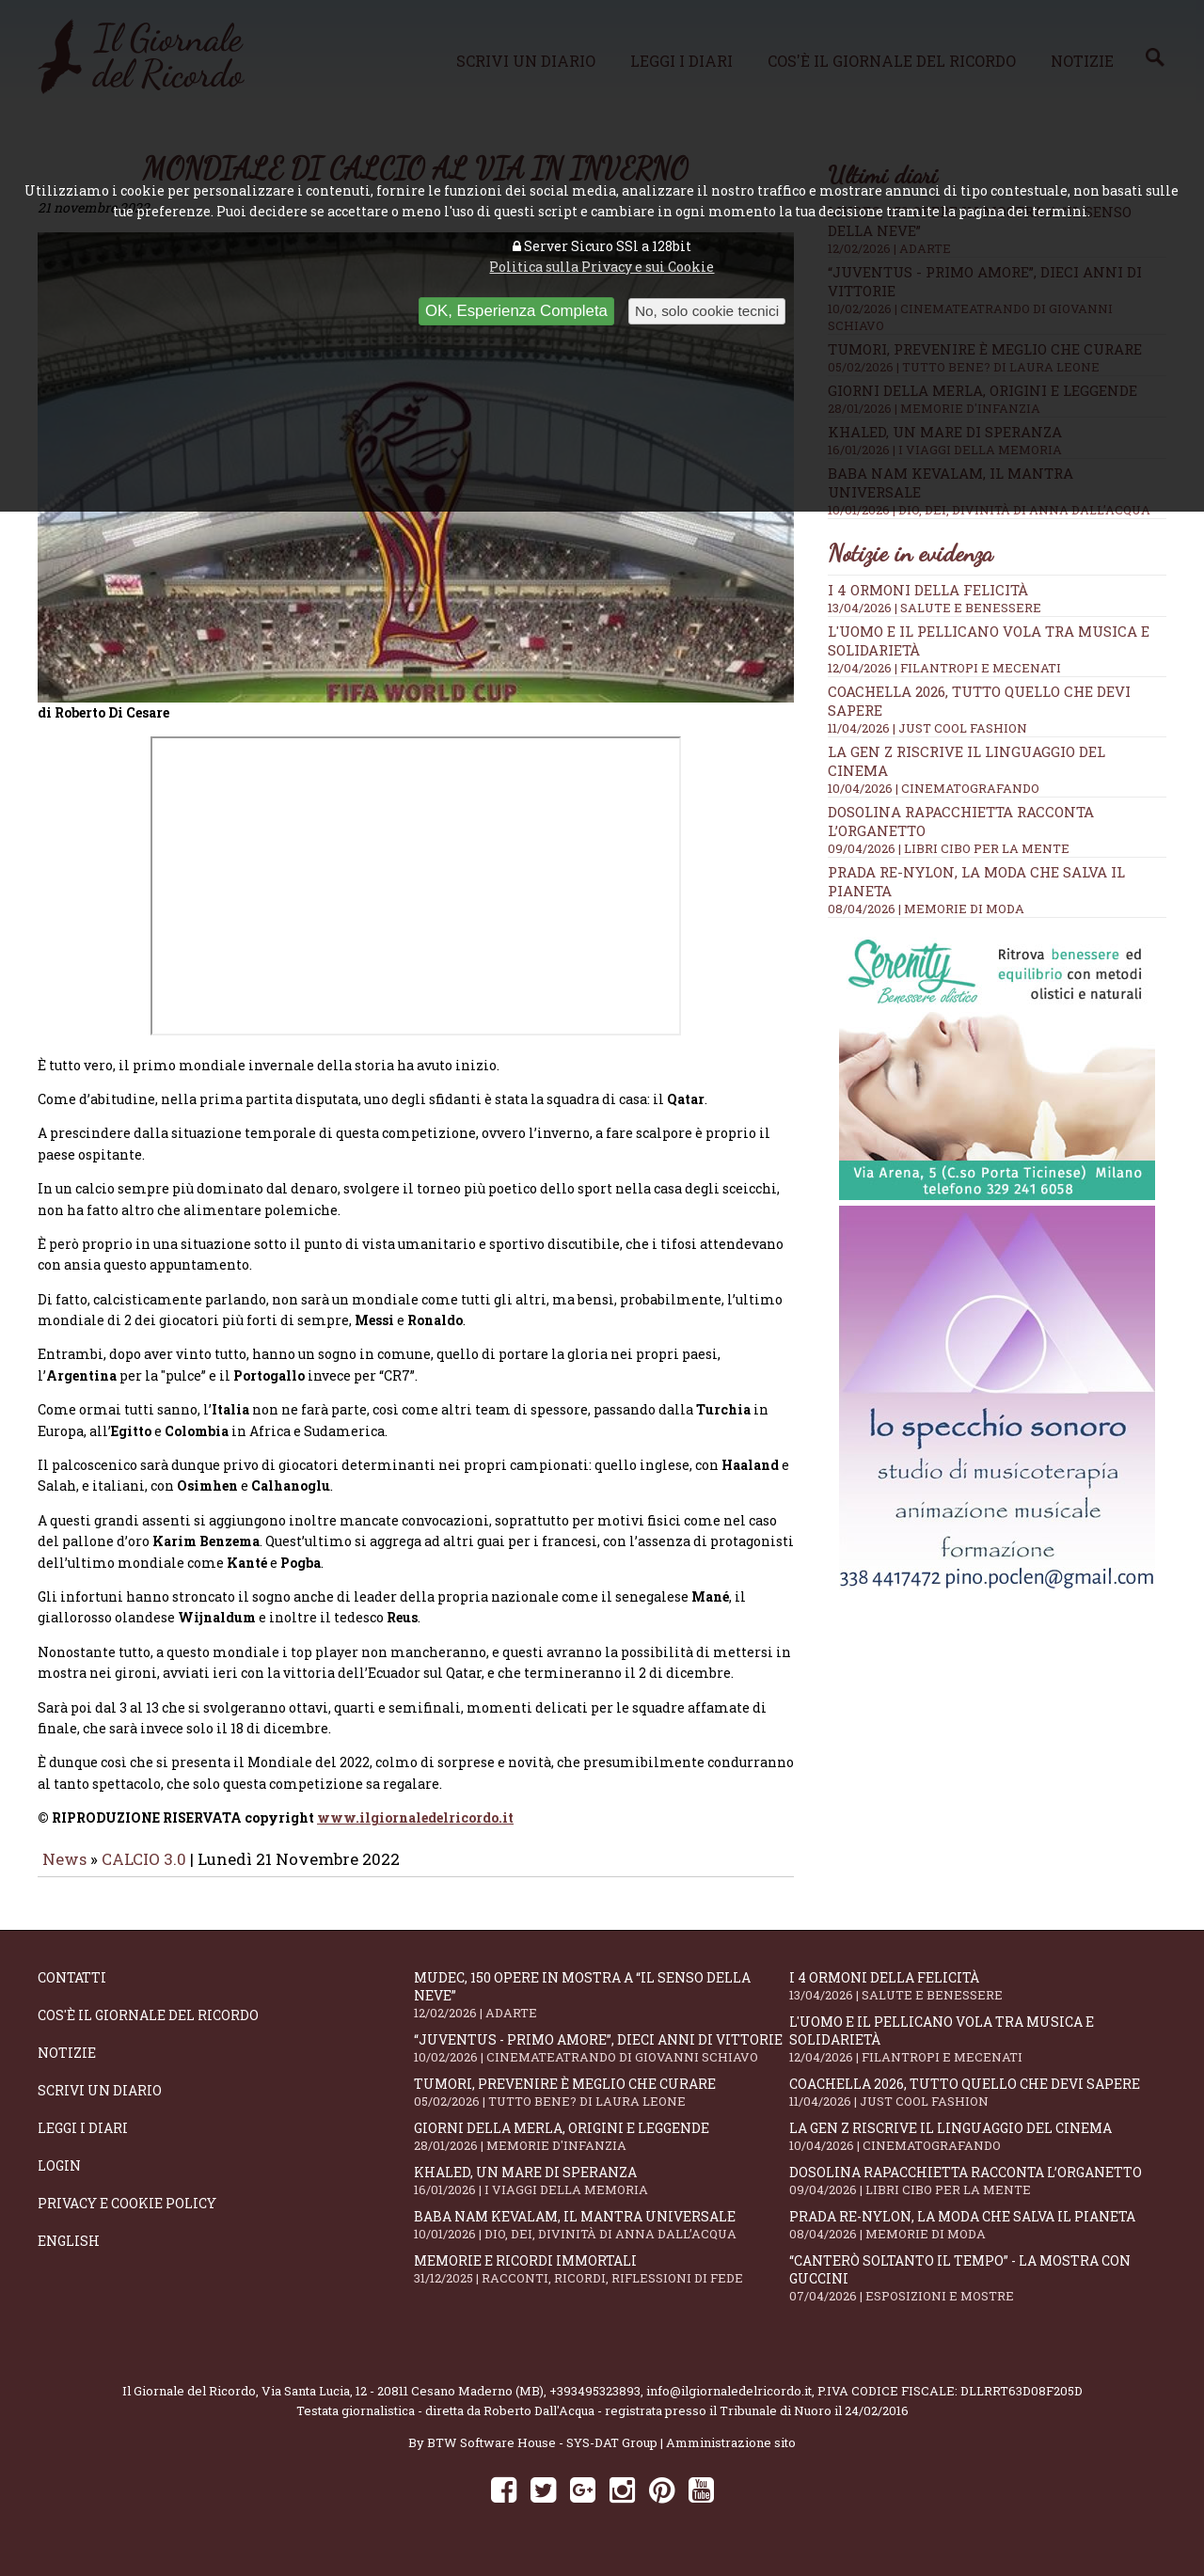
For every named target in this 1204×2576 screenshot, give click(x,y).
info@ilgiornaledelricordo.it (729, 2403)
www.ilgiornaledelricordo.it (415, 1831)
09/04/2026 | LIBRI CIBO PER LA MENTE (948, 848)
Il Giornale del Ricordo (189, 2403)
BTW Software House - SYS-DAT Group (542, 2455)
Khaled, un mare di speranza (602, 2193)
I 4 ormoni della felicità (928, 589)
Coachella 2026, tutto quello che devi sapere (977, 2105)
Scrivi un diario (100, 2103)
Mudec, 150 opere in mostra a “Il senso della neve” (602, 2008)
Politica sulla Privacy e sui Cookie (601, 267)
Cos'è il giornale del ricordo (148, 2028)
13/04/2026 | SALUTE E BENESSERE (934, 607)
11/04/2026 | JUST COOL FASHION (927, 727)
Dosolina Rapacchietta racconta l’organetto (977, 2193)
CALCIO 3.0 (146, 1872)
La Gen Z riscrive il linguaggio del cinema (977, 2149)
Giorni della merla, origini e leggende (602, 2149)
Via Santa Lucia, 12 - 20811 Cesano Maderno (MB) (402, 2403)
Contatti (72, 1990)
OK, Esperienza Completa (516, 311)
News (64, 1872)
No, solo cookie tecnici (707, 311)
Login (59, 2179)
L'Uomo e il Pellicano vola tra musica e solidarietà (977, 2052)
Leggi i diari (83, 2141)
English (69, 2254)
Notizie (67, 2066)
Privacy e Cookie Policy (127, 2216)
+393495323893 (595, 2403)
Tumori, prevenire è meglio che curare (602, 2105)
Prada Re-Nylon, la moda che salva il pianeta (977, 2237)
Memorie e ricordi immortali (602, 2282)
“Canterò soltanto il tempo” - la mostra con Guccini (977, 2291)
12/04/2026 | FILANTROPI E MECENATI (944, 667)
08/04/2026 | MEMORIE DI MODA (926, 908)
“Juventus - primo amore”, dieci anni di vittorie (602, 2061)
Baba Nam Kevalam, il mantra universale (602, 2237)
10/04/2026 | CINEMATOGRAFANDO (933, 788)
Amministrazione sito (731, 2455)
